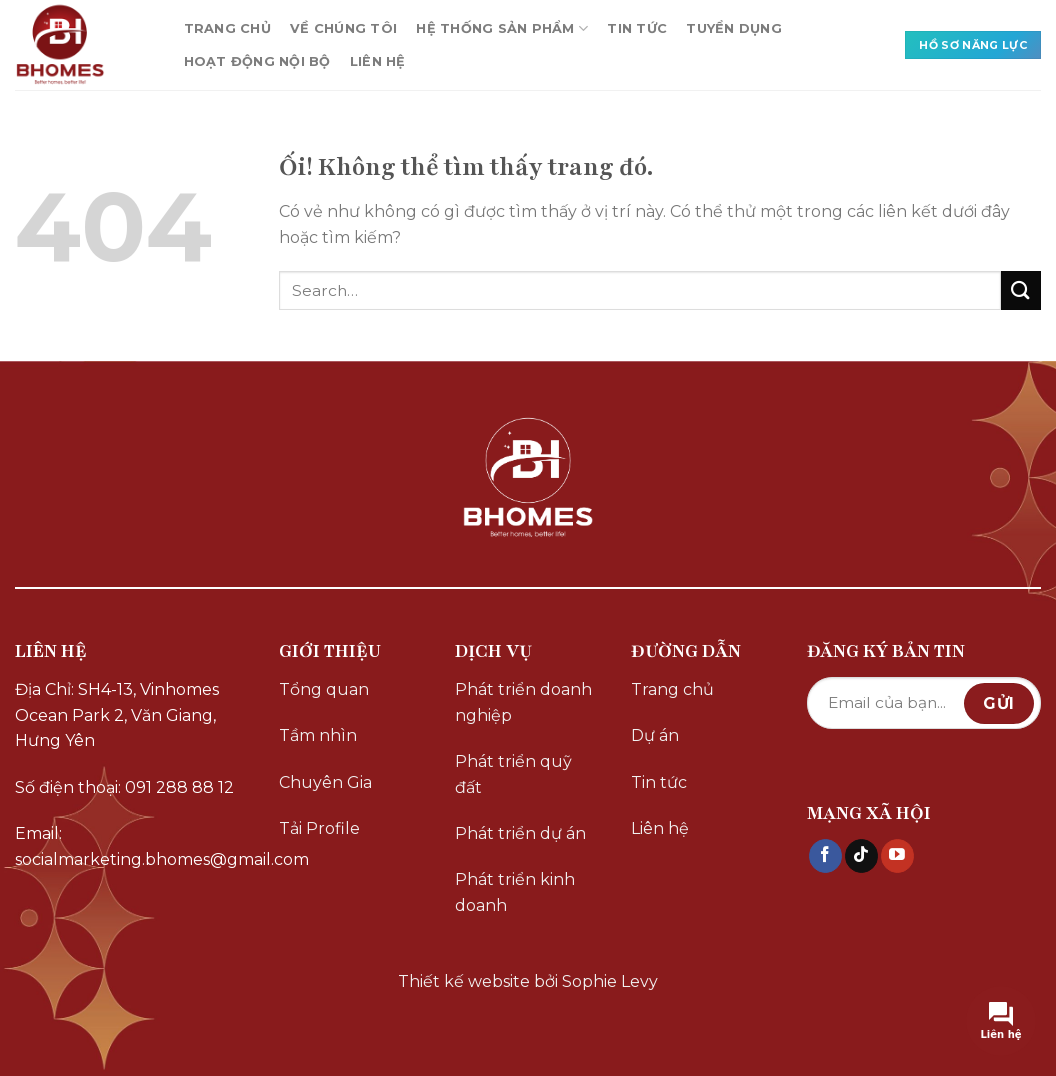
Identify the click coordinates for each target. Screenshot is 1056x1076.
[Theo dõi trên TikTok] (861, 856)
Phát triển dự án (520, 833)
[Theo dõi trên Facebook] (825, 856)
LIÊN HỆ (378, 61)
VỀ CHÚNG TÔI (343, 28)
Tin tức (659, 782)
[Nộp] (1021, 290)
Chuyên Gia (325, 782)
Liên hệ (660, 828)
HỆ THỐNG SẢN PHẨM (502, 28)
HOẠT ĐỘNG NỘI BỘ (257, 61)
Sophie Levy (610, 981)
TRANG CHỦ (227, 28)
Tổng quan (324, 689)
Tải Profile (319, 828)
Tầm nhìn (318, 735)
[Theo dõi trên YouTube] (897, 856)
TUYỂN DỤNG (734, 28)
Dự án (655, 735)
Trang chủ (672, 689)
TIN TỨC (637, 28)
